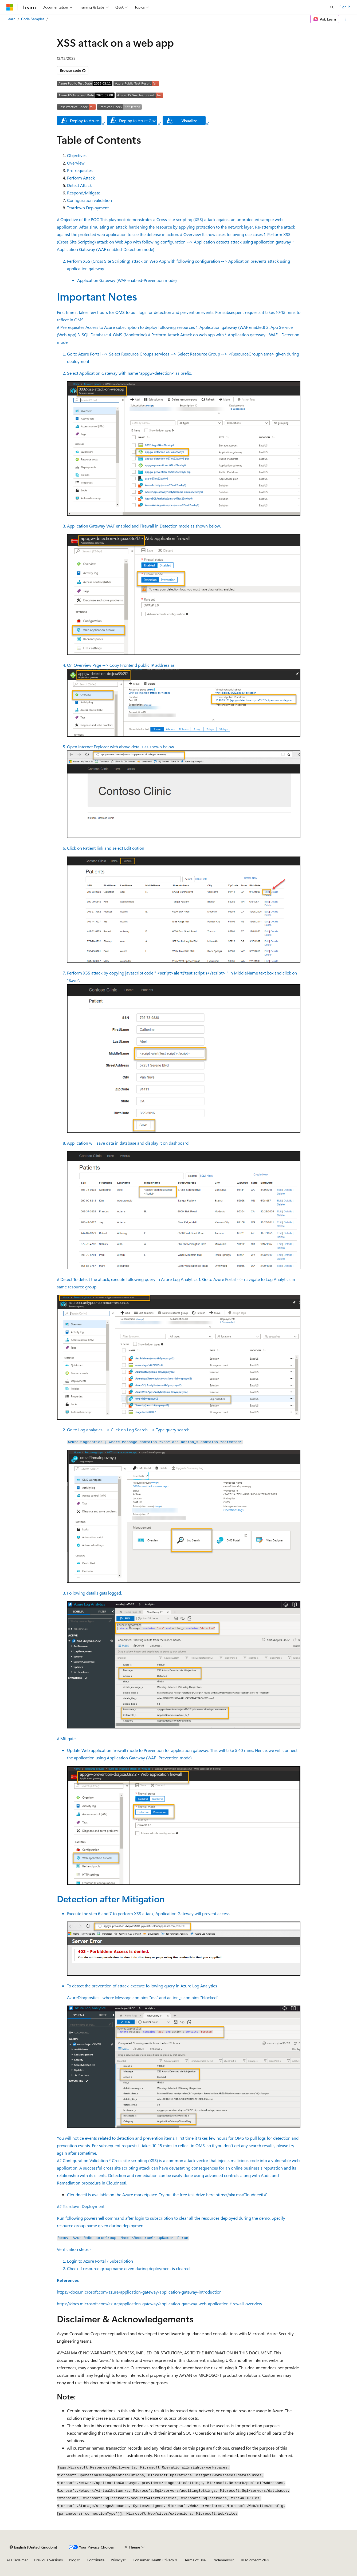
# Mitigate (178, 1946)
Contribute (95, 2559)
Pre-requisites (80, 170)
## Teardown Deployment (178, 2243)
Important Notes (97, 296)
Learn (10, 18)
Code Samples (32, 18)
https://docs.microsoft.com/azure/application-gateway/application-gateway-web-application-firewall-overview (159, 2303)
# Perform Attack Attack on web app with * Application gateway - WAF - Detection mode (178, 801)
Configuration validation (89, 200)
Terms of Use (195, 2559)
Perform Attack (81, 178)
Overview (76, 163)
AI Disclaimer (17, 2559)
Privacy (117, 2559)
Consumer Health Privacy (153, 2559)
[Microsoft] (9, 7)
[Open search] (332, 7)
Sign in (345, 6)
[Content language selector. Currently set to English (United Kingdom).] (33, 2547)
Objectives (77, 155)
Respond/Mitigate (83, 192)
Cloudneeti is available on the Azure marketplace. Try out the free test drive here (141, 2194)
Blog (72, 2559)
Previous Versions (48, 2559)
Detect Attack (79, 185)
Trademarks (221, 2559)
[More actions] (346, 19)
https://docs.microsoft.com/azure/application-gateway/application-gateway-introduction (139, 2292)
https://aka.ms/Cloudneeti (239, 2194)
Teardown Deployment (88, 207)
